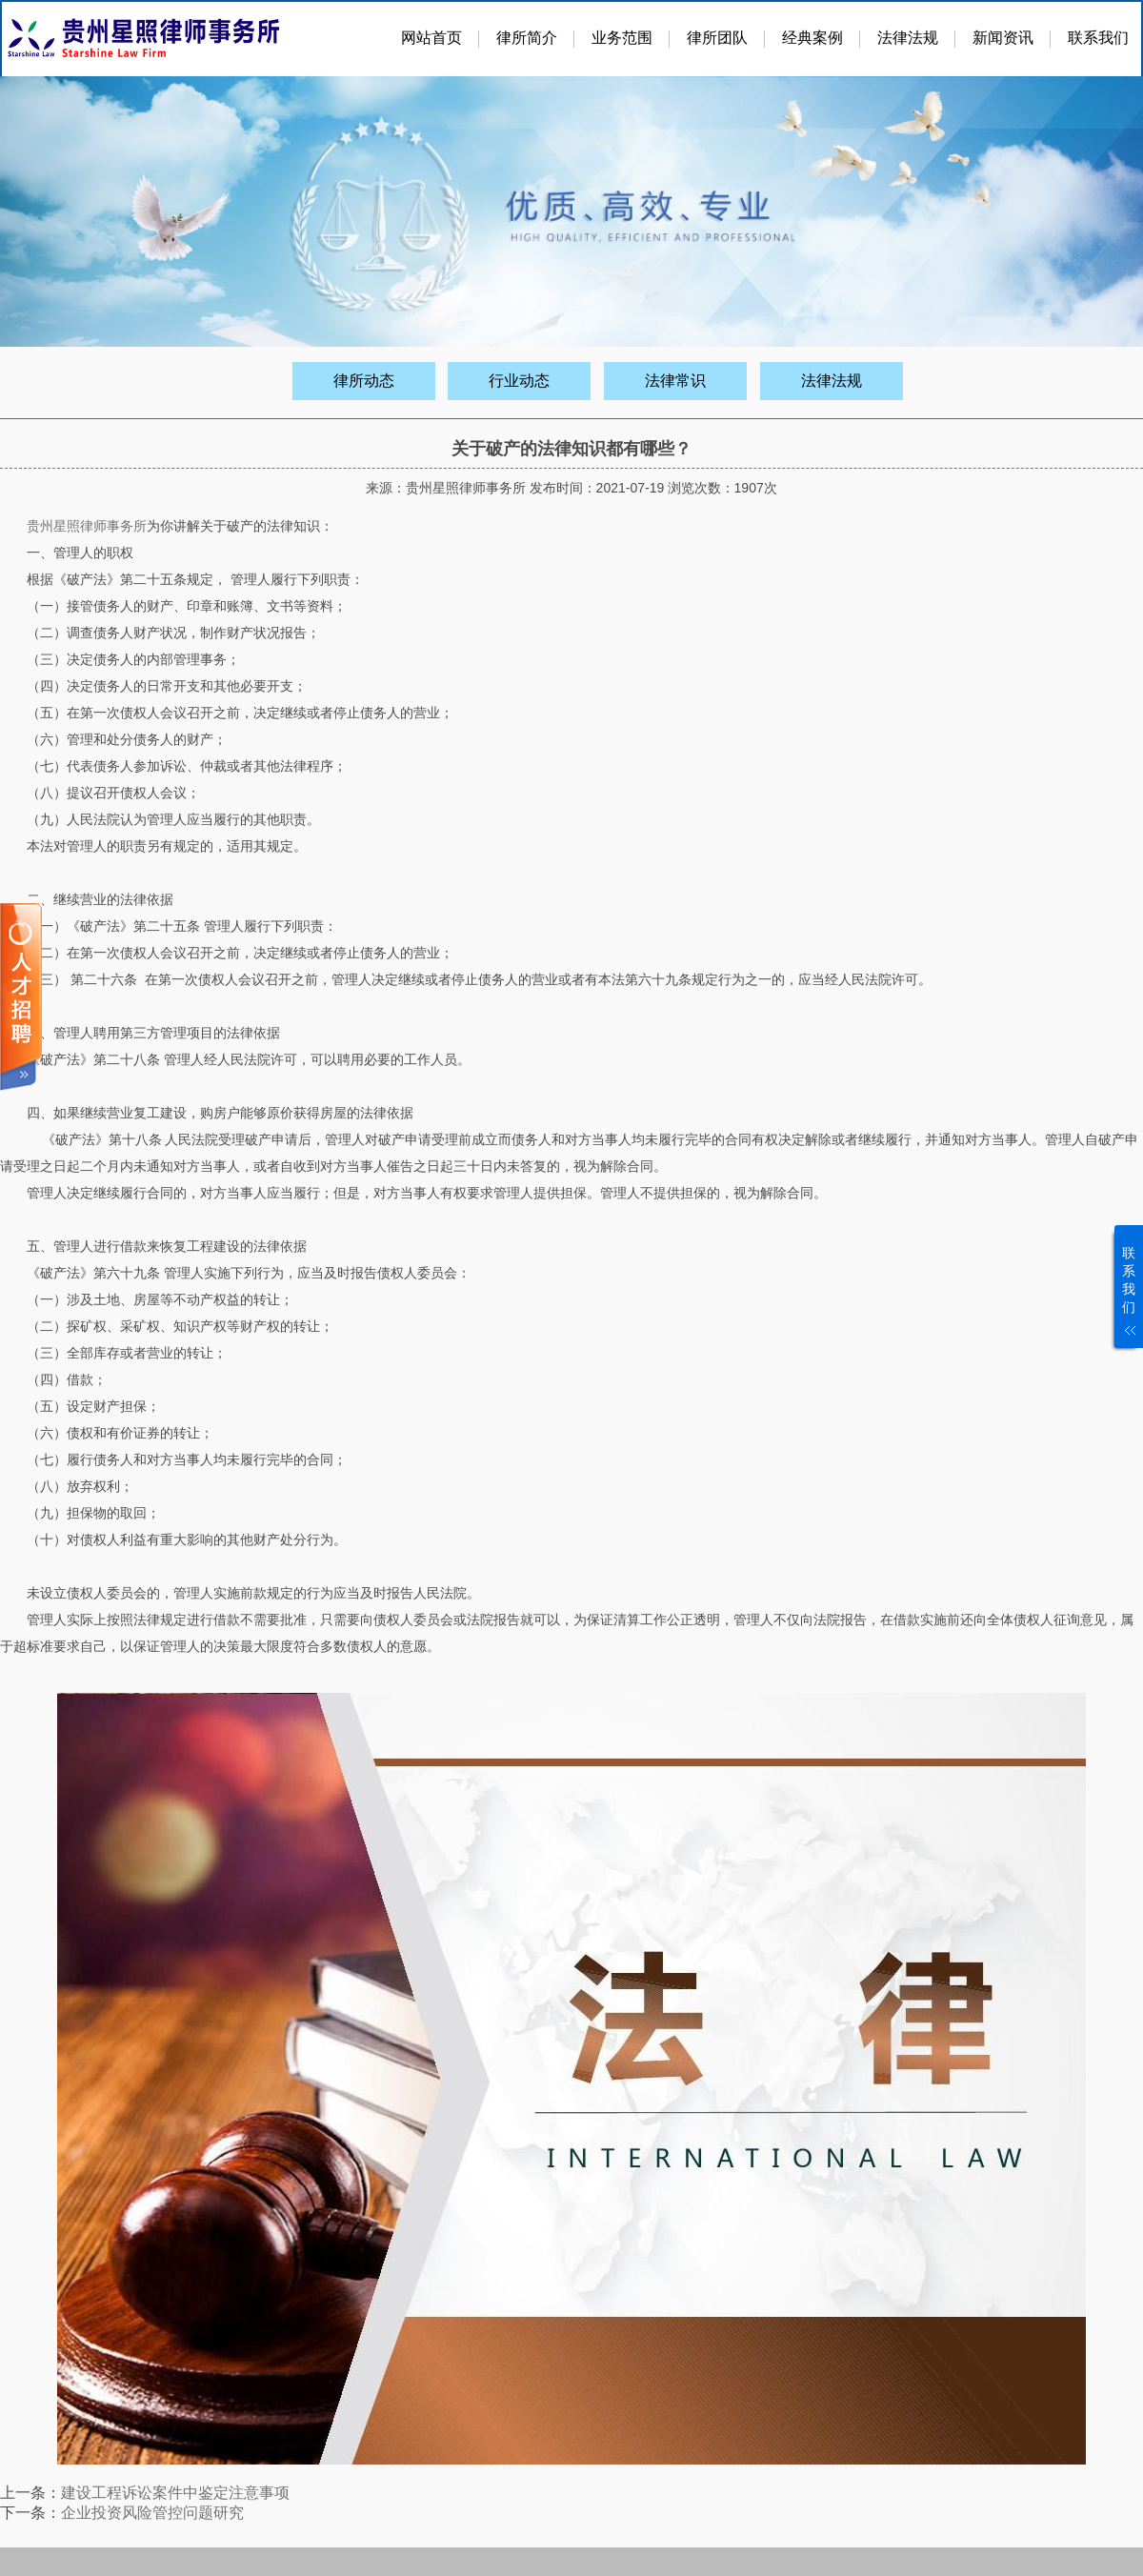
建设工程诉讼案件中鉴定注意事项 (175, 2493)
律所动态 (363, 380)
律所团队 (717, 38)
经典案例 (812, 38)
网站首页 (431, 38)
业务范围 (622, 38)
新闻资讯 (1003, 38)
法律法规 (907, 38)
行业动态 (519, 380)
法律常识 (675, 380)
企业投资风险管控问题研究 (152, 2513)
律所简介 (526, 38)
